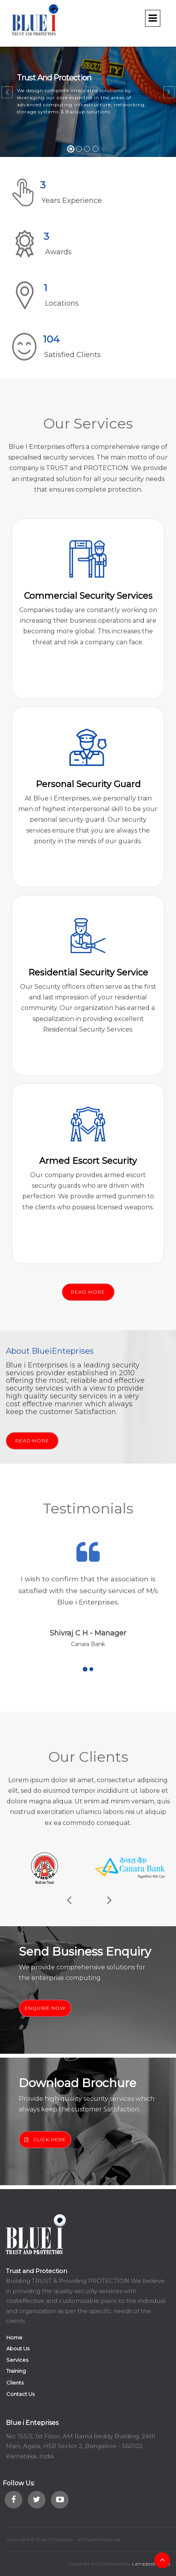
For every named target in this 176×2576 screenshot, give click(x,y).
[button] (7, 92)
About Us (17, 2348)
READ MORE (88, 1292)
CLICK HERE (44, 2139)
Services (17, 2360)
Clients (15, 2382)
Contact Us (20, 2394)
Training (16, 2371)
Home (14, 2337)
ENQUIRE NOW (45, 2008)
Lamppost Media (151, 2564)
